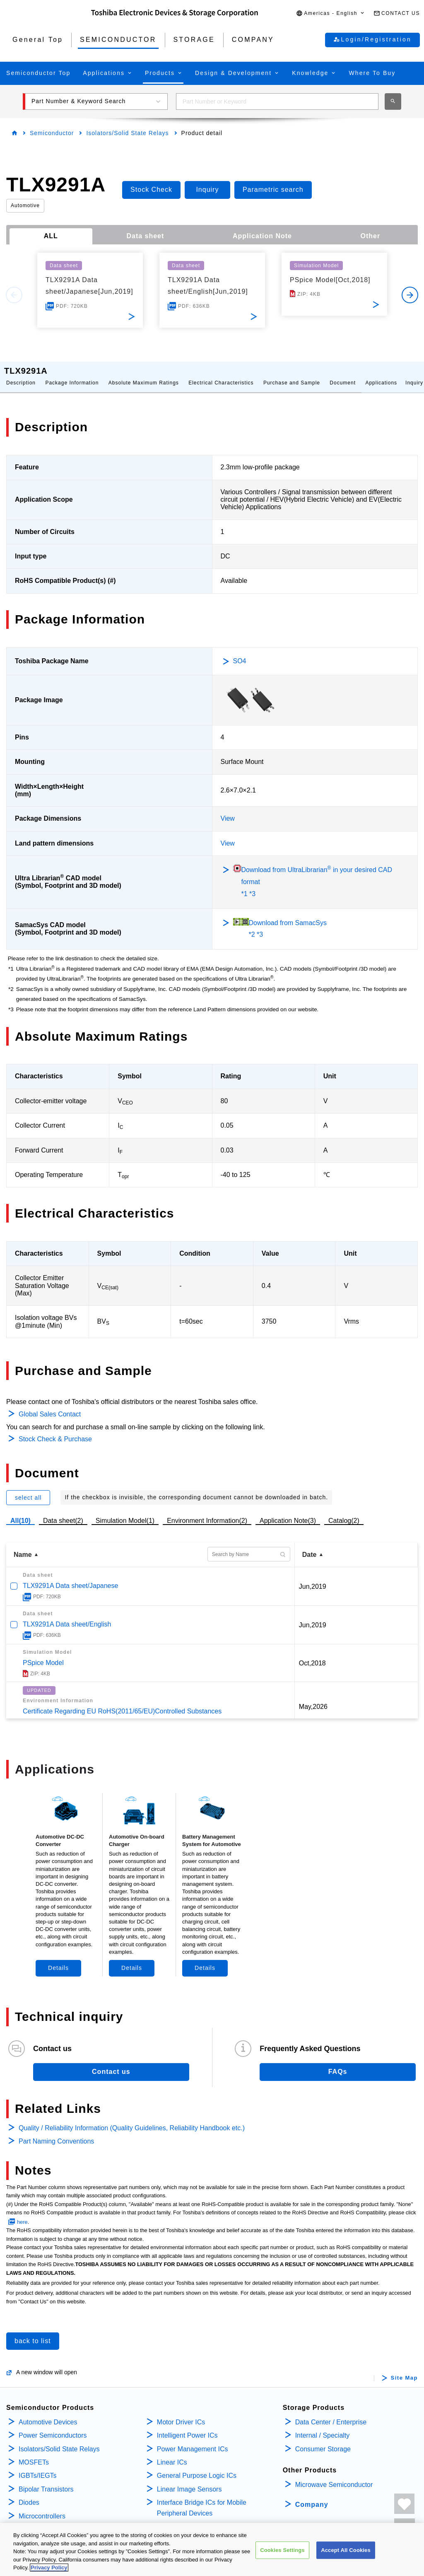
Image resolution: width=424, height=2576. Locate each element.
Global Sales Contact (50, 1405)
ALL (51, 235)
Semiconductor (52, 133)
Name (23, 1546)
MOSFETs (34, 2454)
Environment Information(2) (207, 1512)
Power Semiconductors (53, 2427)
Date (309, 1546)
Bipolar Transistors (46, 2480)
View (228, 810)
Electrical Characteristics (220, 374)
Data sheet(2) (63, 1512)
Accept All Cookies (346, 2550)
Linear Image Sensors (189, 2480)
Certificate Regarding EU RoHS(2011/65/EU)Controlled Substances (122, 1702)
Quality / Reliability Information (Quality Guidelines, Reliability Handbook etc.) (132, 2119)
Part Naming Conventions (56, 2132)
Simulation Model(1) (125, 1512)
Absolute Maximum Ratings (143, 374)
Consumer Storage (323, 2440)
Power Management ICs (192, 2440)
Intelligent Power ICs (187, 2427)
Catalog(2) (343, 1512)
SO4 (239, 652)
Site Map (404, 2370)
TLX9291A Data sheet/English (67, 1615)
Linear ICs (172, 2454)
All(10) (20, 1512)
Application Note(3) (288, 1512)
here (22, 2214)
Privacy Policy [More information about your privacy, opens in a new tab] (49, 2568)
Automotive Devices (48, 2413)
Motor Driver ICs (181, 2413)
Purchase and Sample (291, 374)
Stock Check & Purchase (55, 1430)
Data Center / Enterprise (331, 2413)
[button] (330, 13)
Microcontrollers (42, 2507)
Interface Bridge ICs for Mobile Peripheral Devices (201, 2499)
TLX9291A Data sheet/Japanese (70, 1577)
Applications (381, 374)
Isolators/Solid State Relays (127, 133)
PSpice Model (43, 1654)
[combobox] (277, 101)
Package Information (72, 374)
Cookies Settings (282, 2550)
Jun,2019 (312, 1578)
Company (311, 2496)
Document (343, 374)
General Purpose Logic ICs (196, 2467)
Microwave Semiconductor (334, 2476)
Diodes (29, 2494)
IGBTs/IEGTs (38, 2467)
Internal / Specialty (322, 2427)
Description (21, 374)
